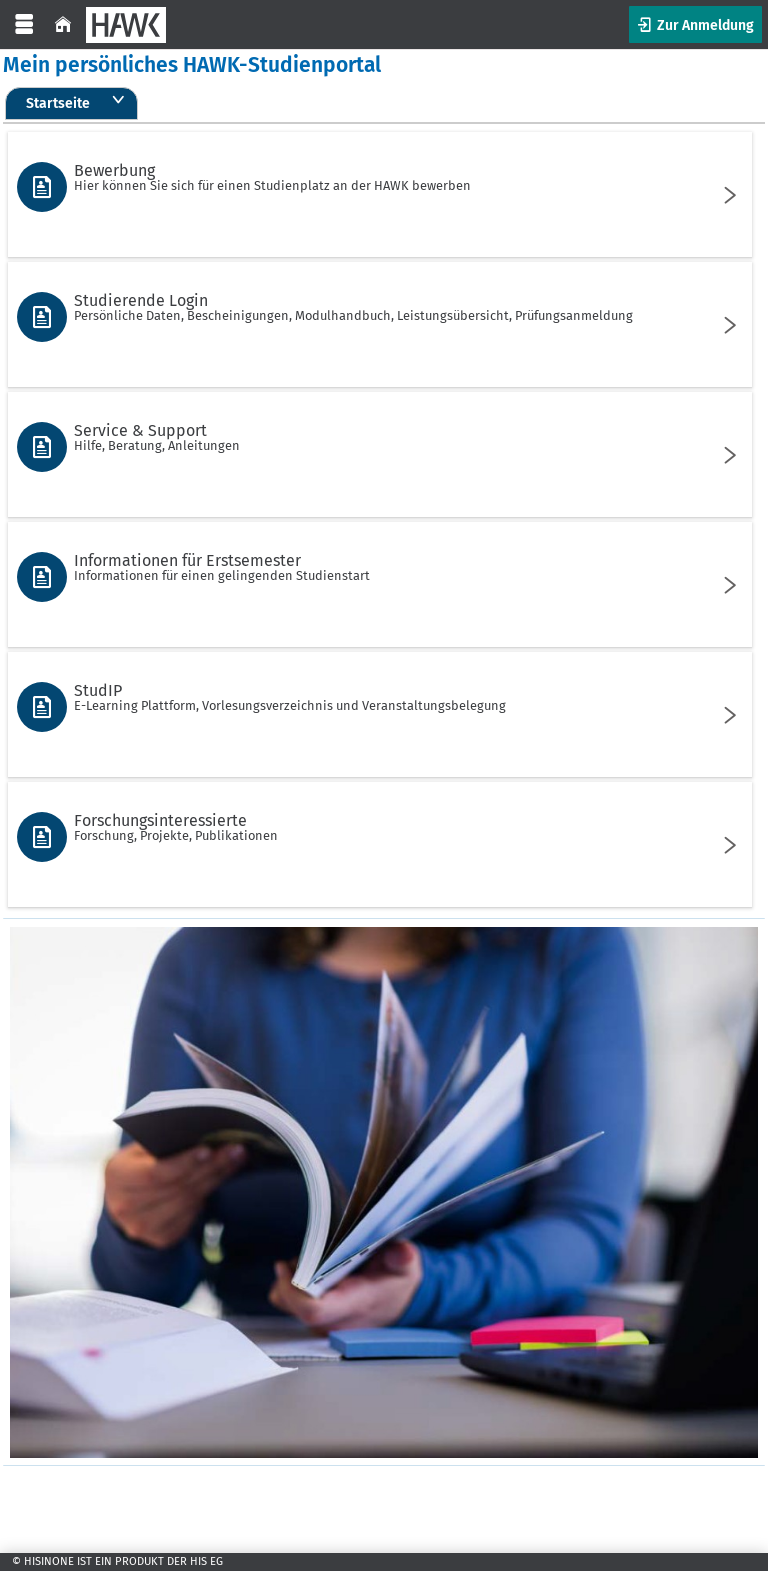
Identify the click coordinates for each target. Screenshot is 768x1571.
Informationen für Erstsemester (377, 567)
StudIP (377, 697)
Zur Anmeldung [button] (704, 25)
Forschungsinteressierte (377, 827)
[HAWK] (126, 25)
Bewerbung (377, 177)
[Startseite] (63, 24)
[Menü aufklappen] (24, 24)
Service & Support (377, 437)
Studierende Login (377, 307)
